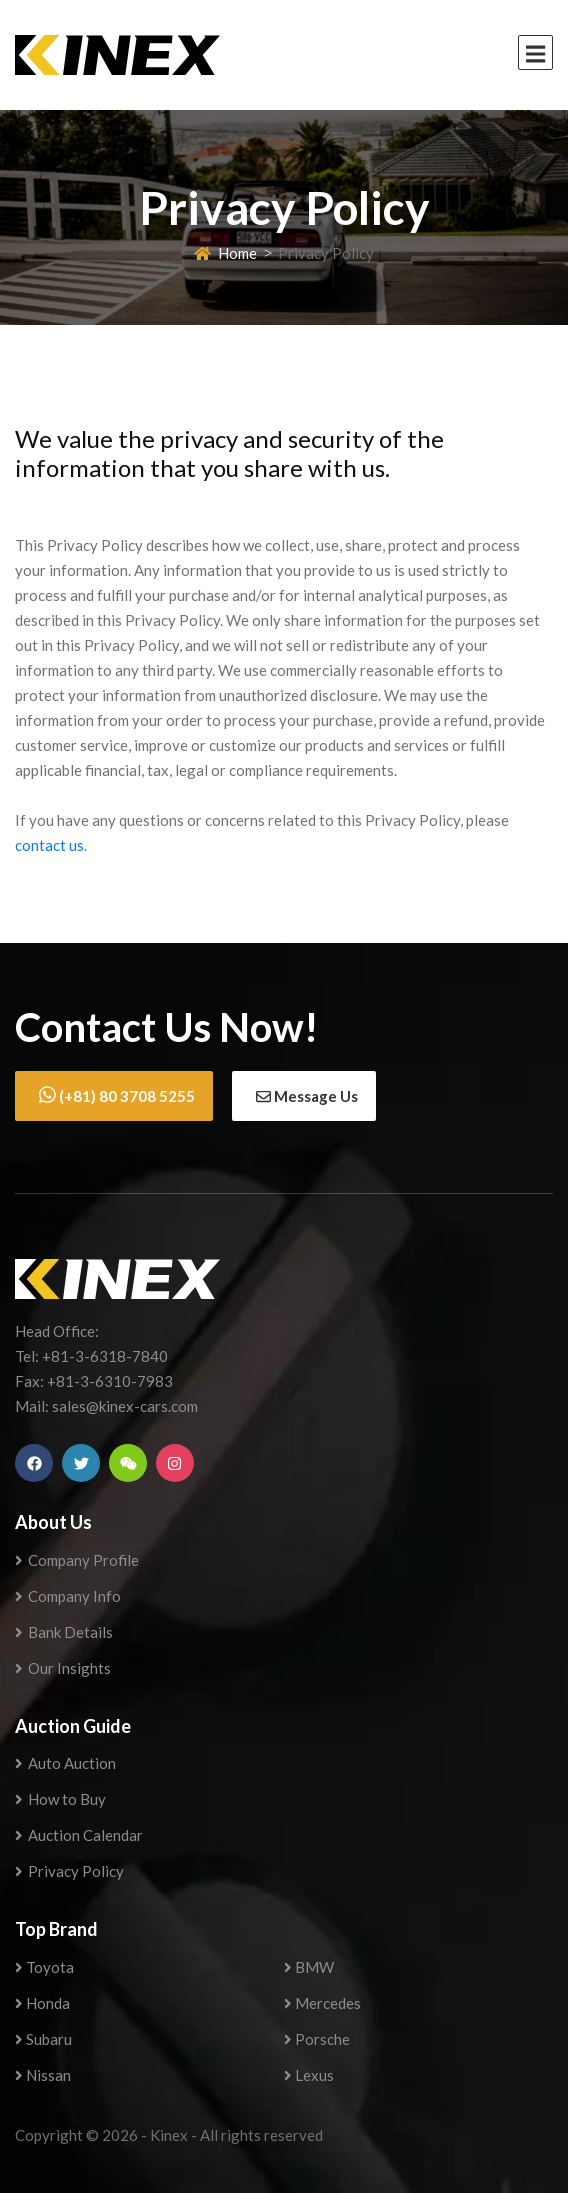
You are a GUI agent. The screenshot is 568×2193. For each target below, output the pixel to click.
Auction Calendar (79, 1835)
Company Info (68, 1596)
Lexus (309, 2075)
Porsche (317, 2039)
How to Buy (60, 1799)
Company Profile (77, 1560)
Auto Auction (65, 1763)
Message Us (307, 1096)
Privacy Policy (69, 1871)
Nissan (43, 2075)
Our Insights (63, 1668)
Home (226, 253)
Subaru (43, 2039)
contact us (49, 845)
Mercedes (322, 2003)
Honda (42, 2003)
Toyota (44, 1967)
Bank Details (64, 1632)
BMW (309, 1967)
